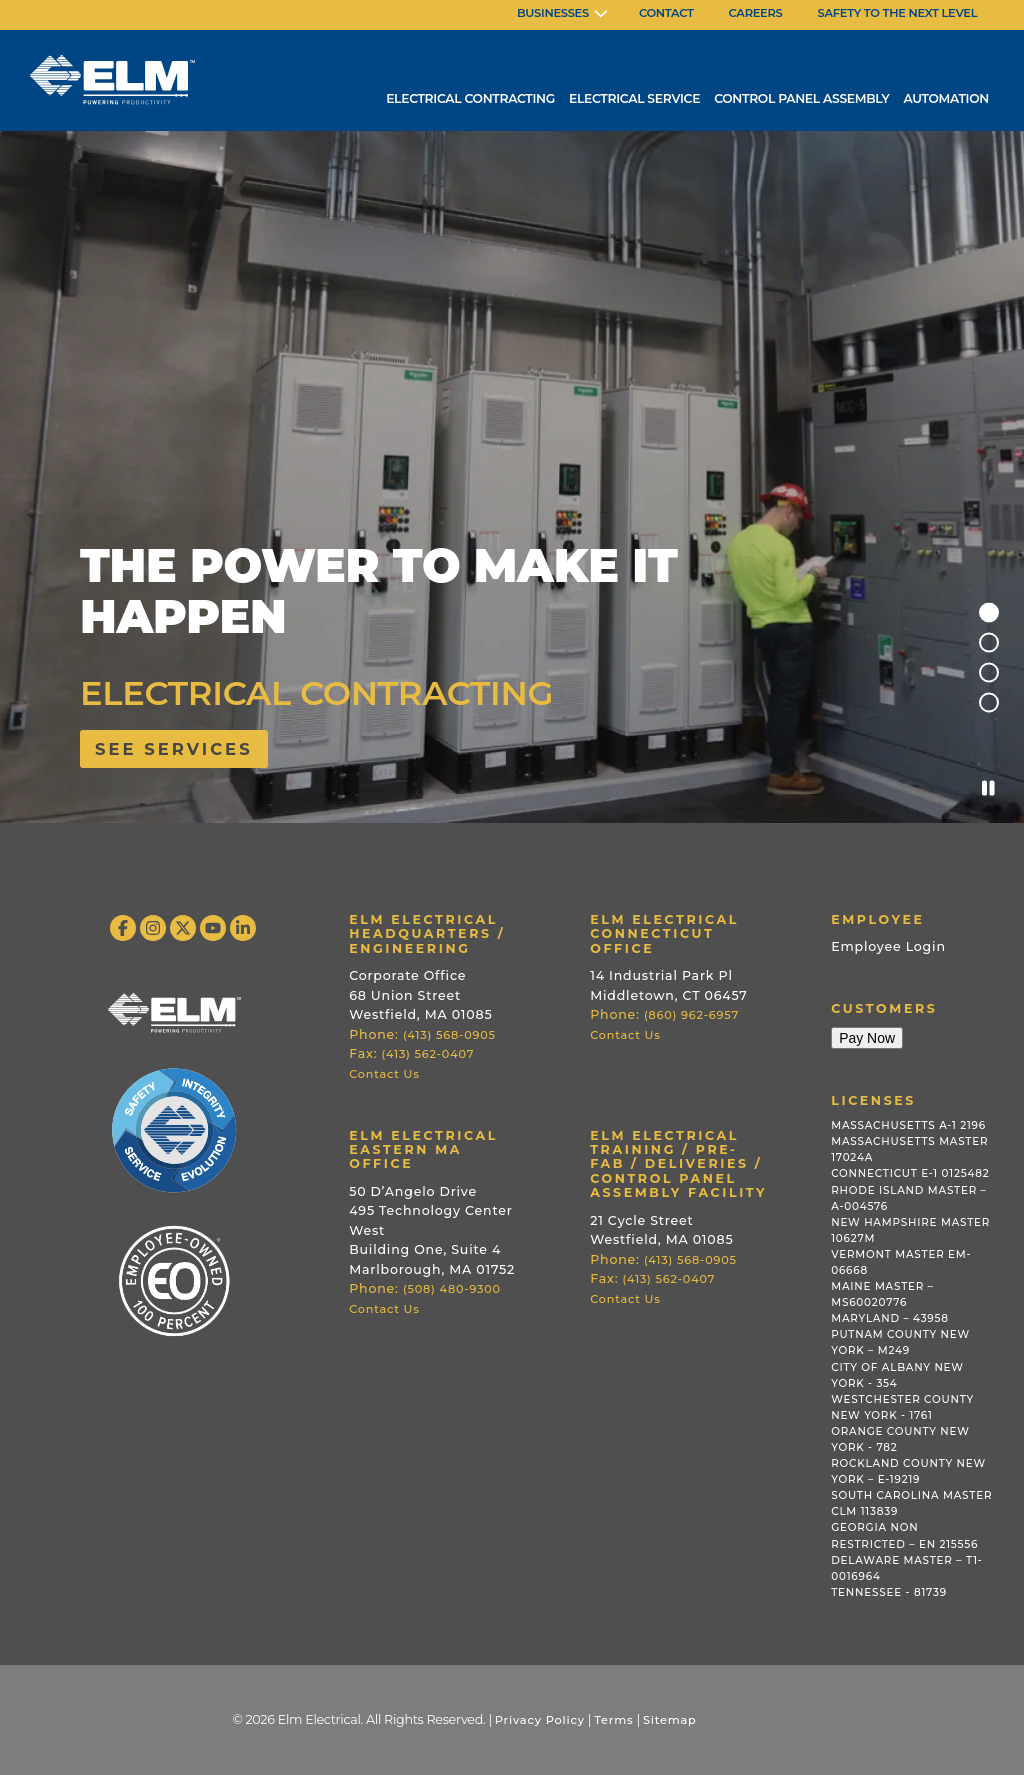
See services (174, 749)
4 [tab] (989, 703)
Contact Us (384, 1074)
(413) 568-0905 (449, 1035)
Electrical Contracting (470, 98)
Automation (946, 98)
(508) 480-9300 (452, 1289)
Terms (613, 1720)
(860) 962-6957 (691, 1015)
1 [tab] (989, 613)
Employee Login (888, 946)
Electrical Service (634, 98)
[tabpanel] (512, 478)
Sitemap (670, 1720)
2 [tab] (989, 643)
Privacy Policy (540, 1720)
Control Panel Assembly (801, 98)
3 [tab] (989, 673)
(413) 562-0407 (428, 1054)
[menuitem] (563, 15)
